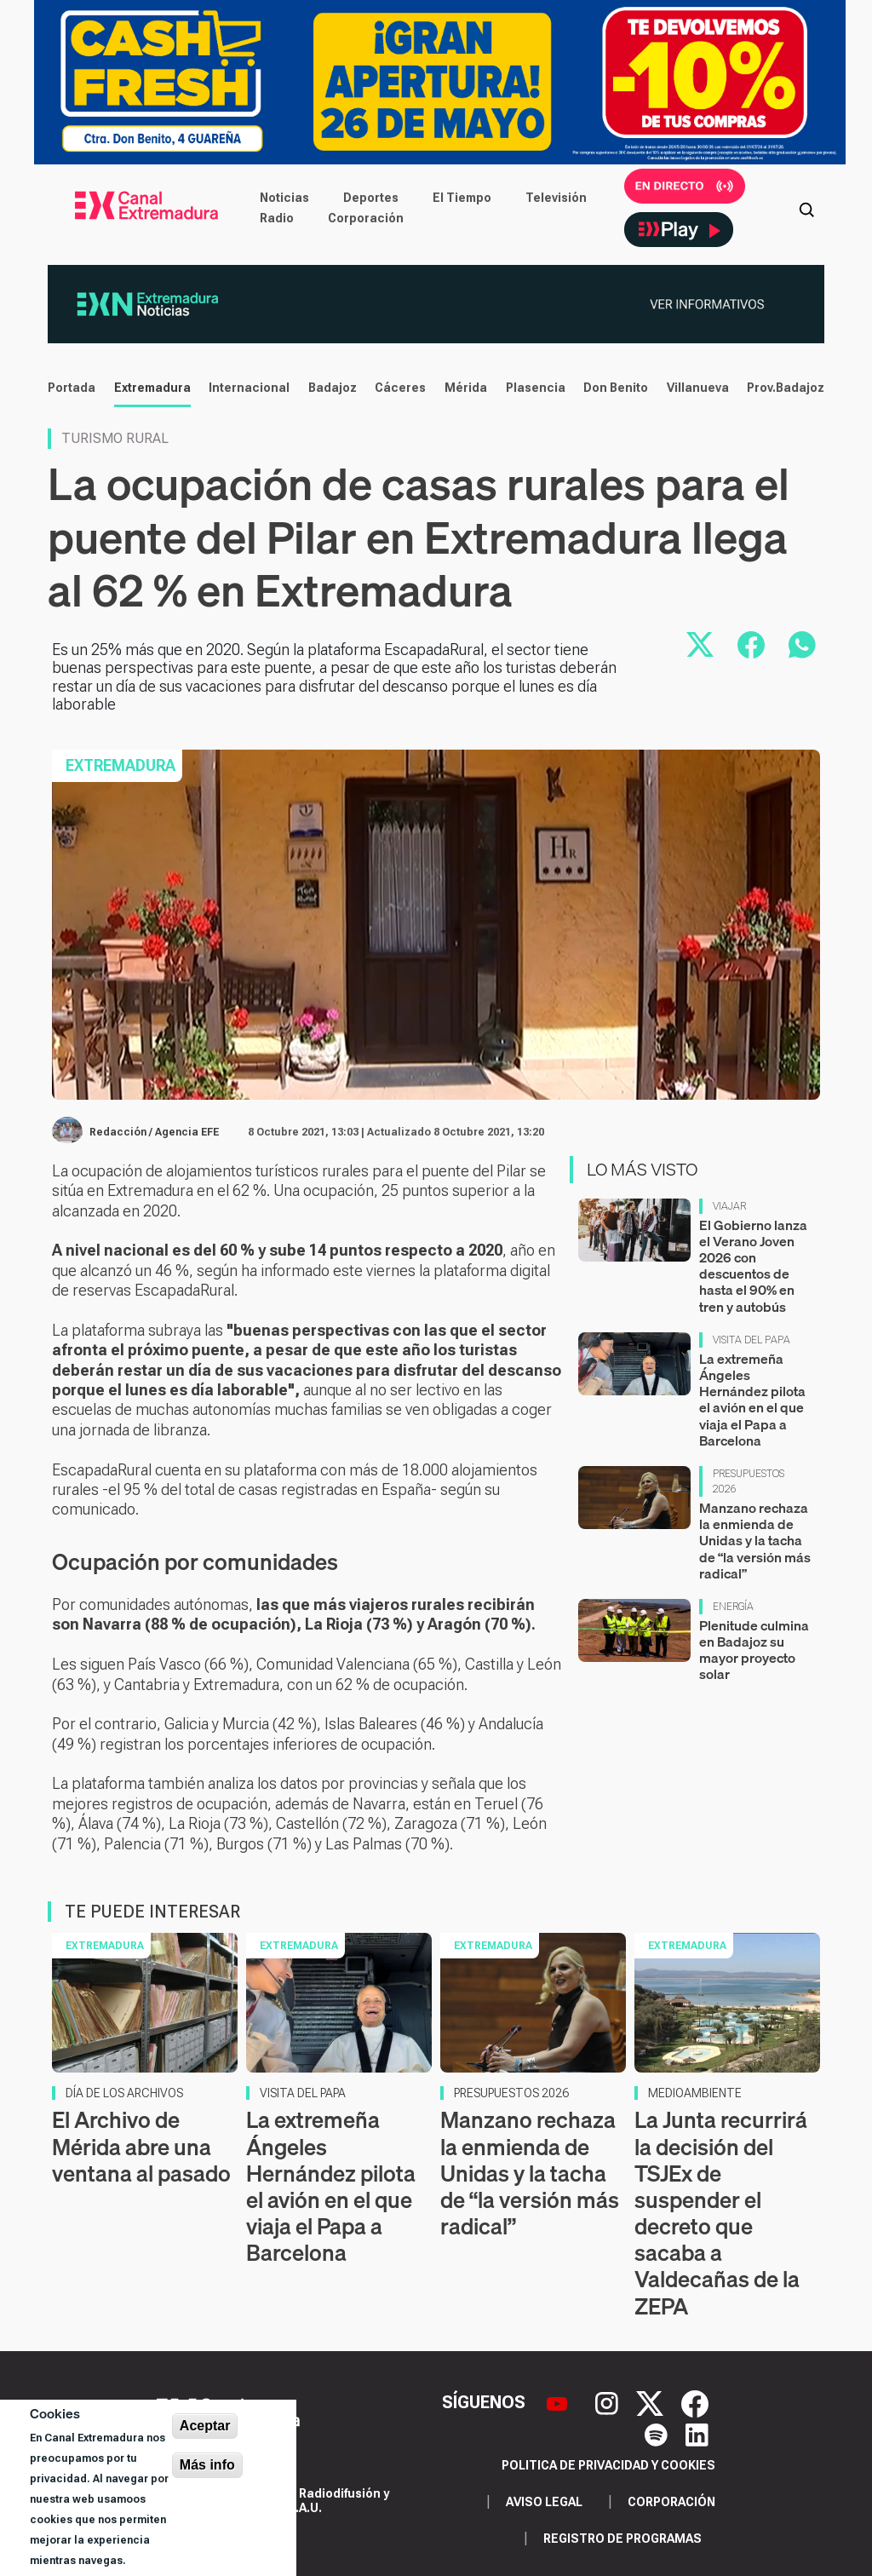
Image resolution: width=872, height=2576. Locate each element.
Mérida (466, 387)
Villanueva (698, 387)
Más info (207, 2465)
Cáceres (400, 387)
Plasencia (535, 387)
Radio (277, 218)
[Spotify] (658, 2433)
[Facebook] (694, 2402)
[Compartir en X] (700, 645)
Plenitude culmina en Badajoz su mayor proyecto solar (754, 1650)
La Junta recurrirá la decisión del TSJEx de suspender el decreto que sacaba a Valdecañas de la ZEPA (720, 2212)
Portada (71, 387)
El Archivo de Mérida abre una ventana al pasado (141, 2146)
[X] (652, 2402)
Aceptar (205, 2425)
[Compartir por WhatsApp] (802, 645)
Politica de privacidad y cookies (608, 2465)
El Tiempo (462, 197)
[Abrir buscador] (806, 208)
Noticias (284, 197)
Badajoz (332, 387)
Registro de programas (622, 2538)
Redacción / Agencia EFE (154, 1132)
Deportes (371, 197)
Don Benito (615, 387)
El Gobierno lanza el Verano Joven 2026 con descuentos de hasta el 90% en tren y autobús (753, 1266)
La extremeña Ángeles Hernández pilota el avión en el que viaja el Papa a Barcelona (752, 1400)
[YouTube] (559, 2402)
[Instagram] (608, 2402)
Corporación (366, 218)
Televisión (556, 197)
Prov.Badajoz (785, 387)
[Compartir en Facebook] (751, 645)
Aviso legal (544, 2502)
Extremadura (152, 387)
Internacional (249, 387)
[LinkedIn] (697, 2433)
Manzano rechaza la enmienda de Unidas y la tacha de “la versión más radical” (755, 1540)
